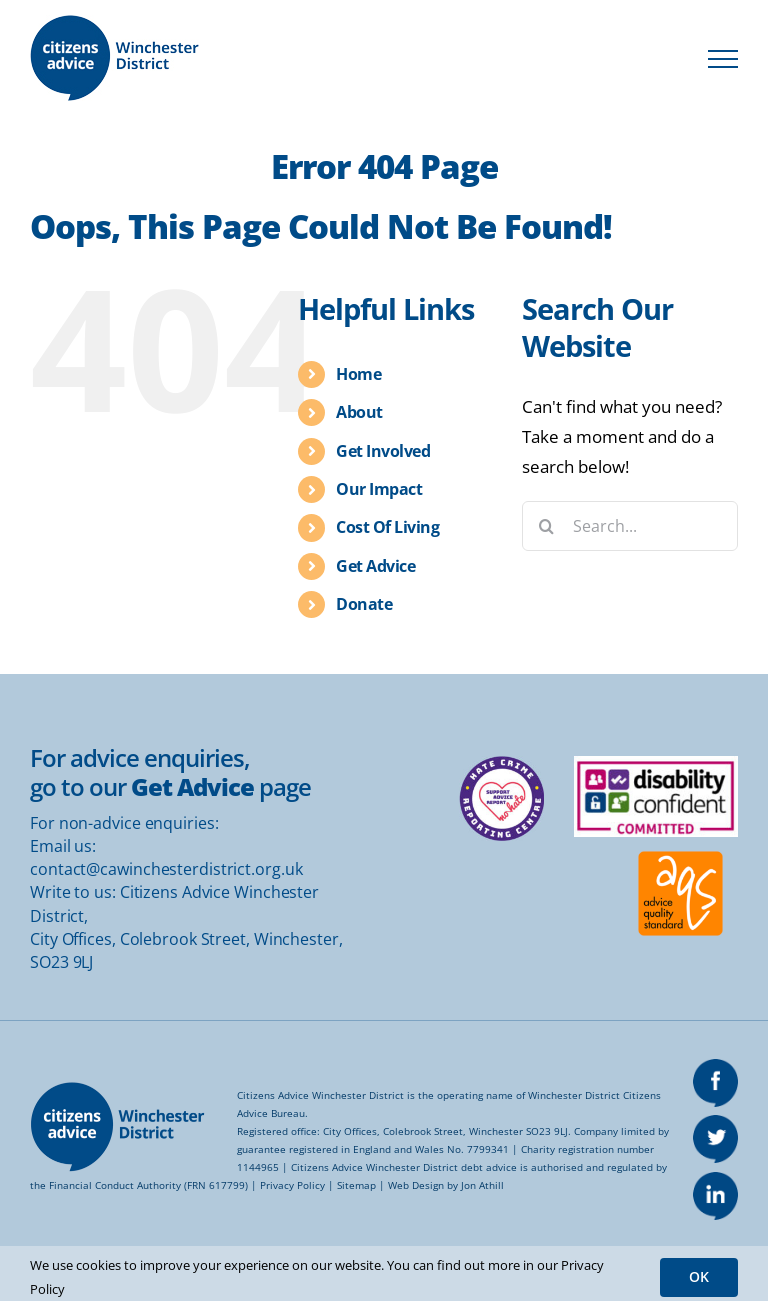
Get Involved (383, 451)
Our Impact (379, 489)
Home (358, 374)
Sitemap (356, 1185)
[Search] (547, 526)
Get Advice (375, 566)
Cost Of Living (387, 527)
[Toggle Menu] (723, 59)
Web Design (416, 1185)
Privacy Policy (292, 1185)
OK (699, 1276)
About (359, 412)
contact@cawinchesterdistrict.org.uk (166, 869)
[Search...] (630, 526)
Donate (364, 604)
